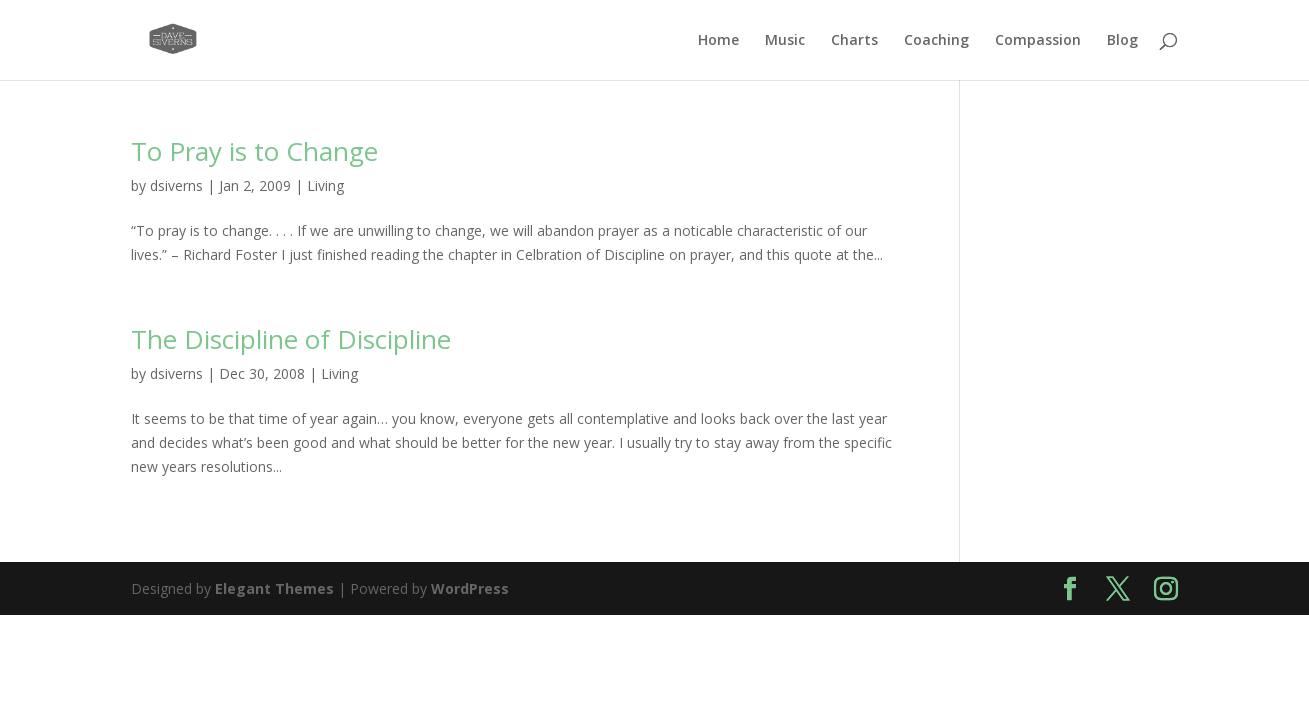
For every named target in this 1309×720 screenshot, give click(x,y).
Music (785, 41)
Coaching (936, 41)
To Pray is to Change (254, 151)
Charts (854, 41)
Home (718, 41)
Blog (1122, 41)
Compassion (1038, 41)
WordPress (470, 588)
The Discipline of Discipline (291, 339)
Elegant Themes (274, 588)
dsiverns (176, 185)
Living (325, 185)
